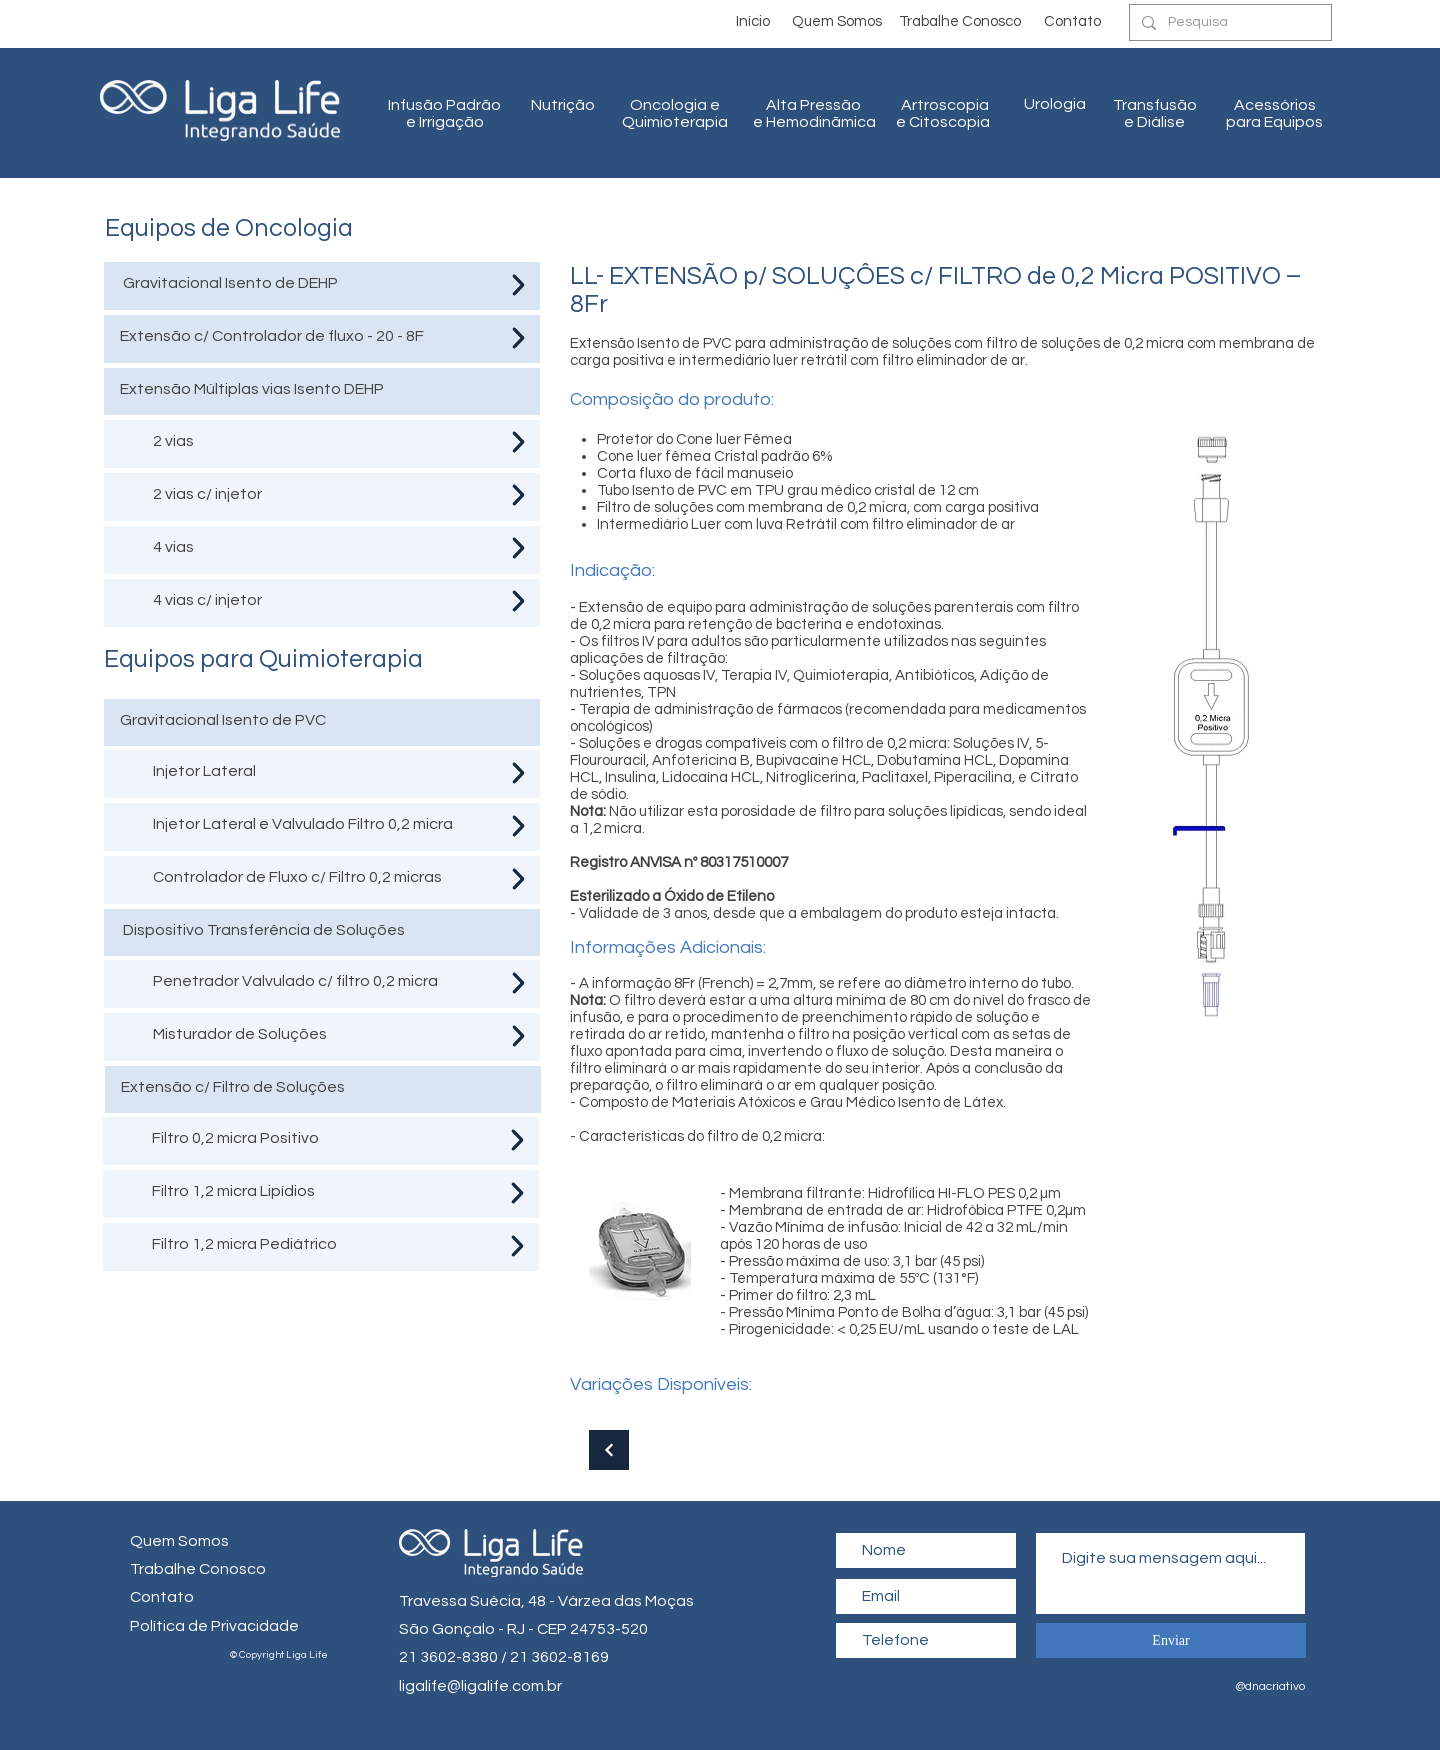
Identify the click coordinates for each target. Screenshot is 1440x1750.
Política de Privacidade (214, 1626)
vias (179, 441)
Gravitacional (174, 283)
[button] (960, 21)
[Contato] (1072, 21)
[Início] (752, 21)
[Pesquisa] (1228, 23)
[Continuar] (609, 1450)
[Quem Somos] (837, 21)
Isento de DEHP (281, 283)
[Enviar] (1171, 1640)
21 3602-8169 (559, 1657)
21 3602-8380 (448, 1657)
